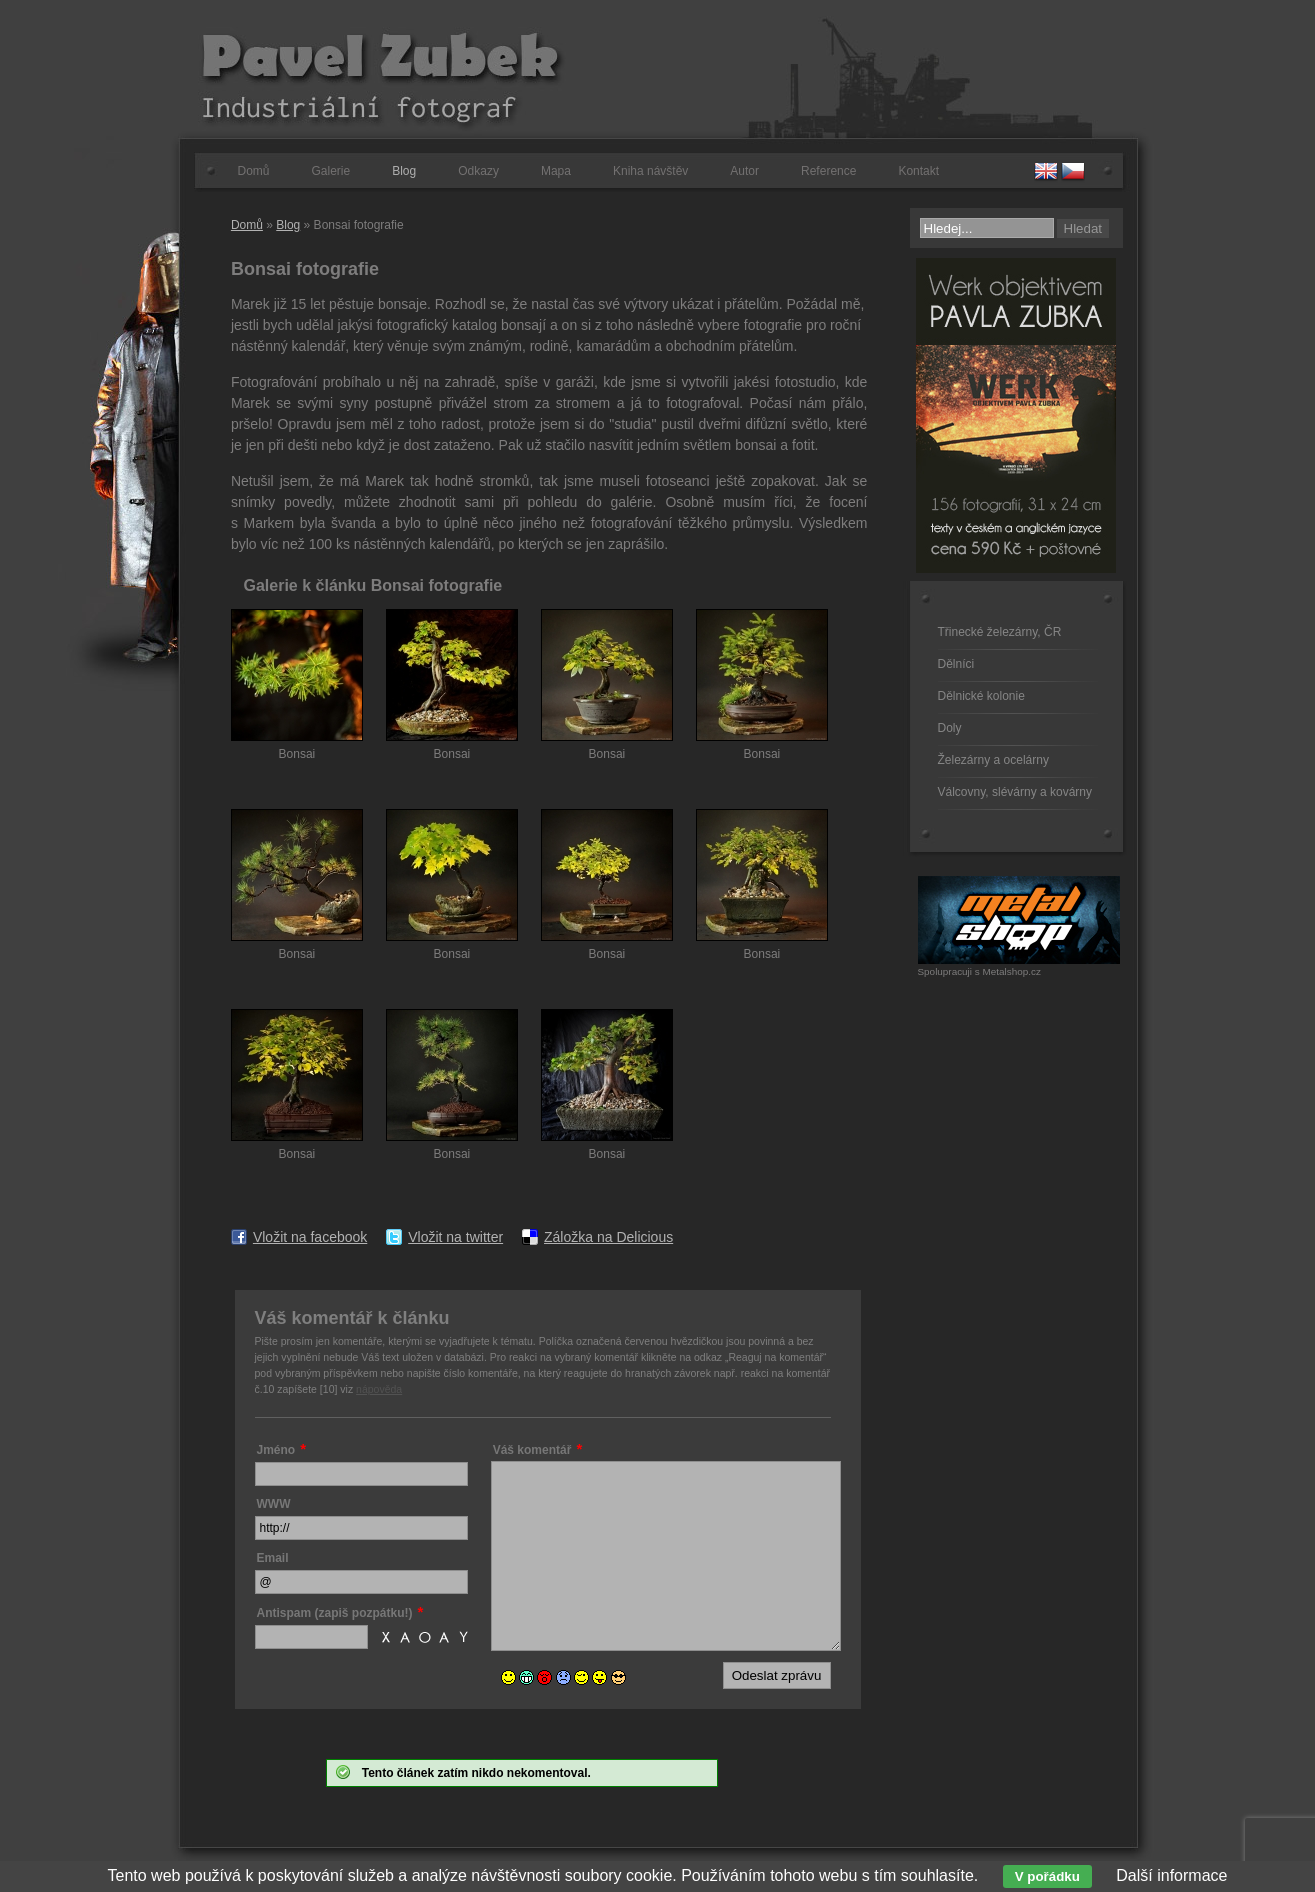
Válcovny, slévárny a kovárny (1015, 792)
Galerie (331, 171)
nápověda (379, 1389)
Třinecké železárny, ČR (1000, 632)
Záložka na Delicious (608, 1237)
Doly (950, 728)
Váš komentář (532, 1450)
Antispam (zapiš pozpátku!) (335, 1613)
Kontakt (918, 171)
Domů (254, 171)
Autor (744, 171)
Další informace (1171, 1875)
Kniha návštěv (650, 171)
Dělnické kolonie (981, 696)
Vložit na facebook (310, 1237)
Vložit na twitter (455, 1237)
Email (273, 1558)
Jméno (276, 1450)
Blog (404, 171)
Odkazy (478, 171)
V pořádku (1047, 1876)
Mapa (556, 171)
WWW (274, 1504)
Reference (828, 171)
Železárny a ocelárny (993, 760)
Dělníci (956, 664)
